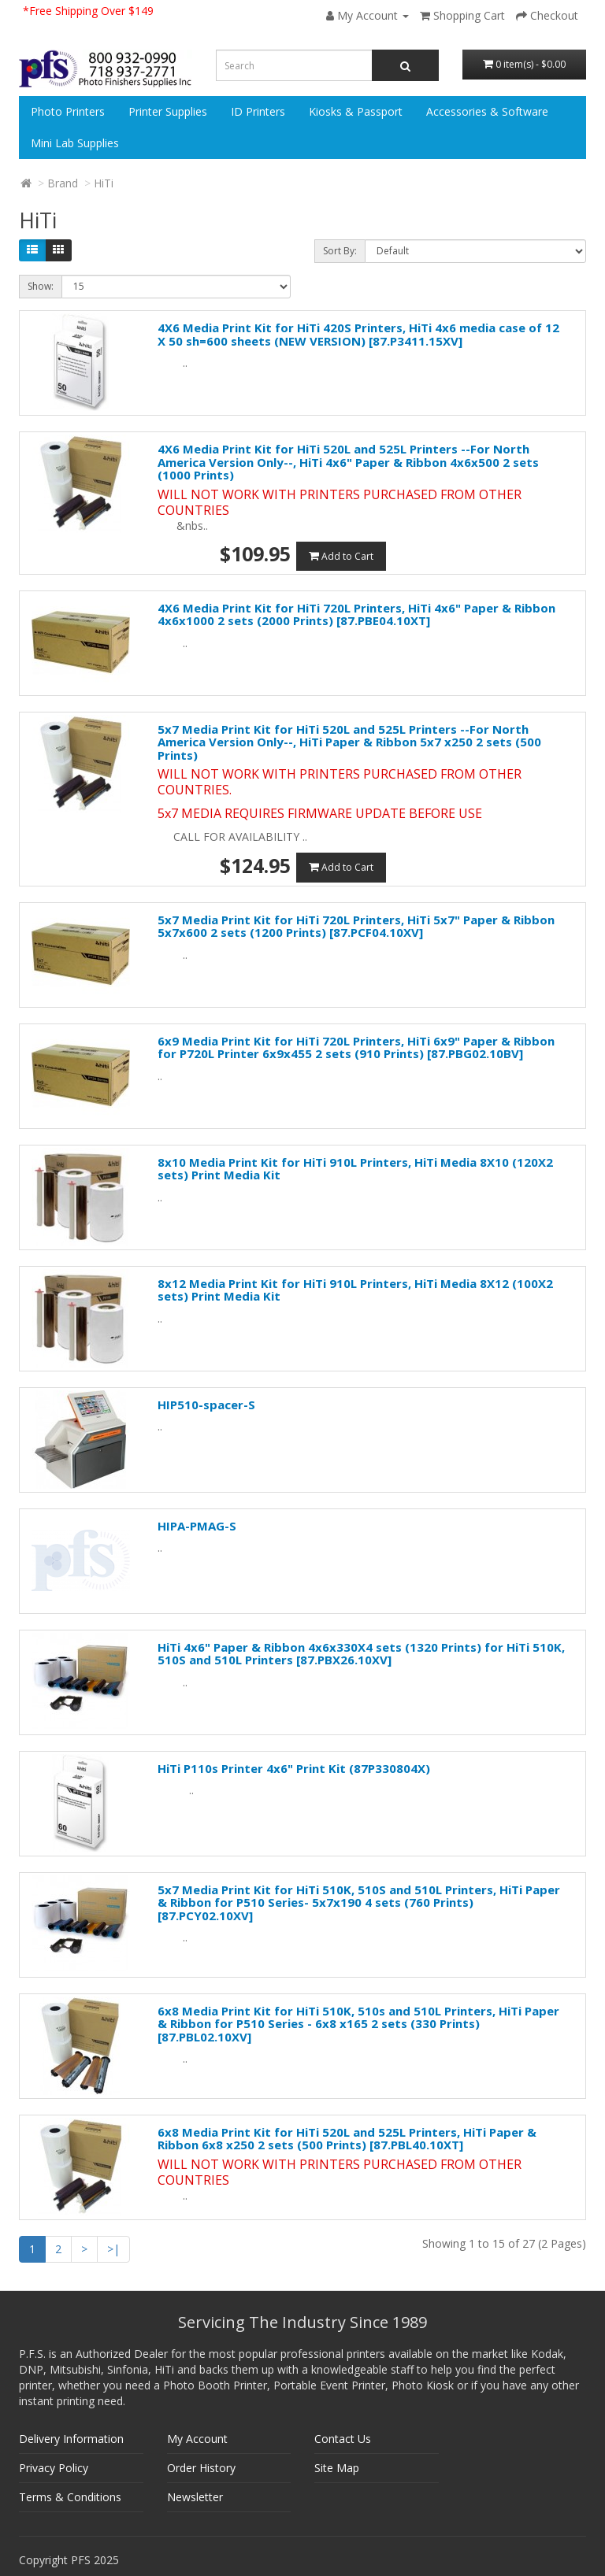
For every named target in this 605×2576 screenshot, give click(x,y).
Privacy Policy (53, 2467)
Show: (41, 286)
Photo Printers (68, 111)
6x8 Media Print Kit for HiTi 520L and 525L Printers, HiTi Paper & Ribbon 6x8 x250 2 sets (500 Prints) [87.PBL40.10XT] (347, 2138)
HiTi (103, 183)
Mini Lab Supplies (75, 142)
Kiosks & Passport (356, 111)
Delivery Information (71, 2438)
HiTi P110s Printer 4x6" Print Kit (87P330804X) (294, 1768)
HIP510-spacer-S (206, 1404)
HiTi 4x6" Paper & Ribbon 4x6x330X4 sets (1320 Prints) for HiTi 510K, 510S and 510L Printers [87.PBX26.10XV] (361, 1653)
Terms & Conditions (70, 2496)
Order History (201, 2467)
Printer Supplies (167, 111)
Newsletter (195, 2496)
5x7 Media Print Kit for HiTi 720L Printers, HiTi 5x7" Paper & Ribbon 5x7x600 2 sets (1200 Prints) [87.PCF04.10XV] (356, 926)
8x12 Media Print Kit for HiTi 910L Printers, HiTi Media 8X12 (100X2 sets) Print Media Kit (355, 1290)
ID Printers (258, 111)
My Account (197, 2438)
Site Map (336, 2467)
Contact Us (342, 2438)
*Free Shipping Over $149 (88, 10)
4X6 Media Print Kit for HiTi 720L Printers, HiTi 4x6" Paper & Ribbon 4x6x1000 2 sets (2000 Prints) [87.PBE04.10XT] (356, 614)
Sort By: (340, 250)
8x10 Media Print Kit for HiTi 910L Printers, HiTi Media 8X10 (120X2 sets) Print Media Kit (355, 1168)
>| (113, 2248)
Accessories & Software (487, 111)
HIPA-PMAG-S (197, 1526)
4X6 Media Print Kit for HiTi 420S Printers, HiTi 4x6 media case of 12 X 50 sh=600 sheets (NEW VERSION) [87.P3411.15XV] (358, 334)
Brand (62, 183)
